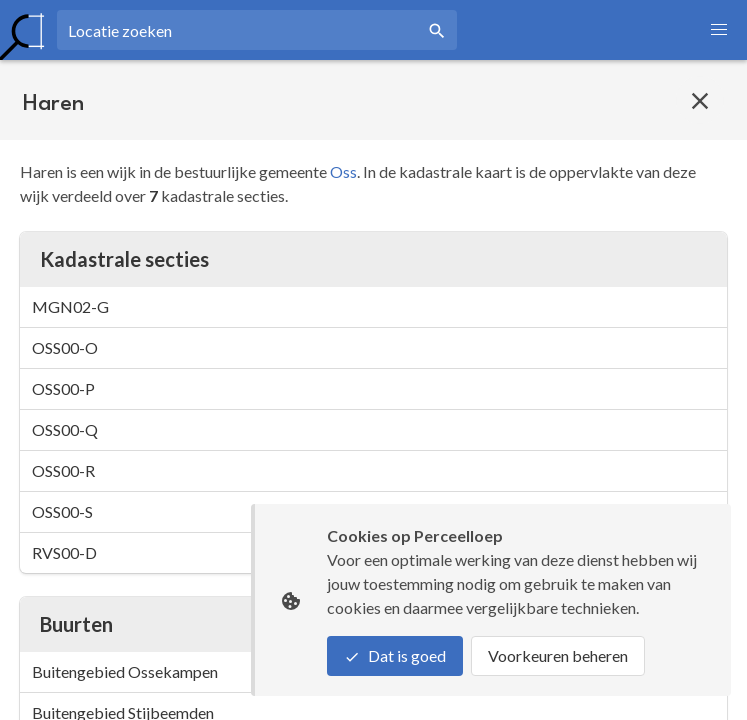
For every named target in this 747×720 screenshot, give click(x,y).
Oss (343, 171)
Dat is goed (395, 655)
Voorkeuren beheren (558, 655)
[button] (719, 30)
